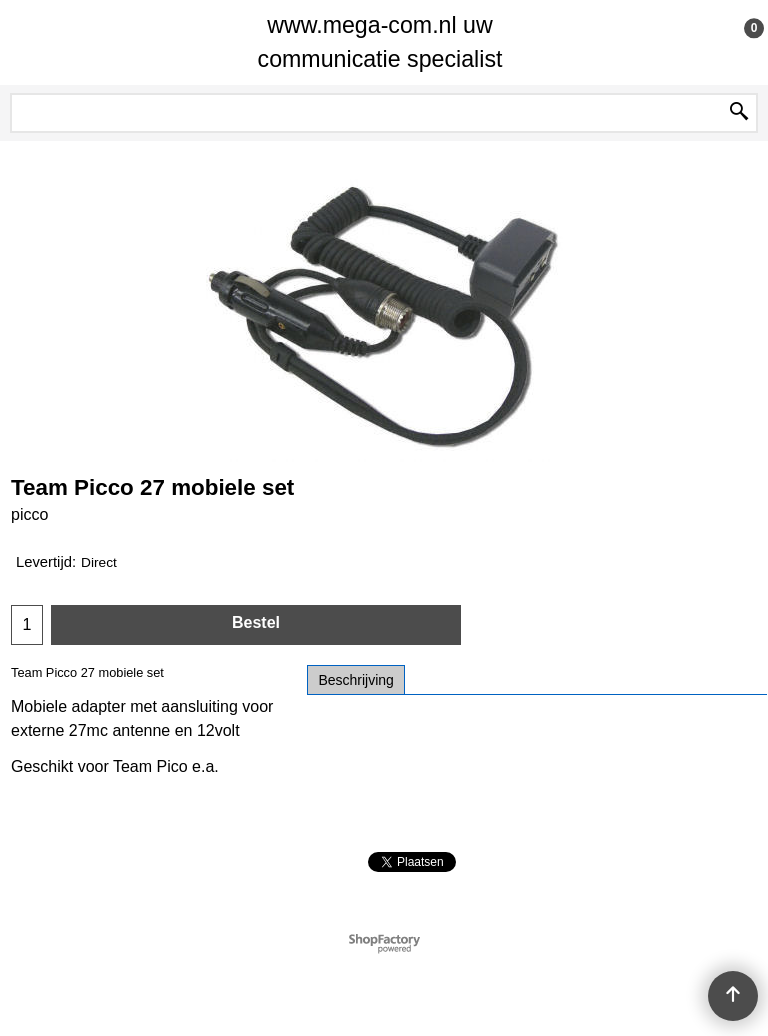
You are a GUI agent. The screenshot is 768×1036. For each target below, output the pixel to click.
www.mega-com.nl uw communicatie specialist (380, 42)
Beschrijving (355, 680)
